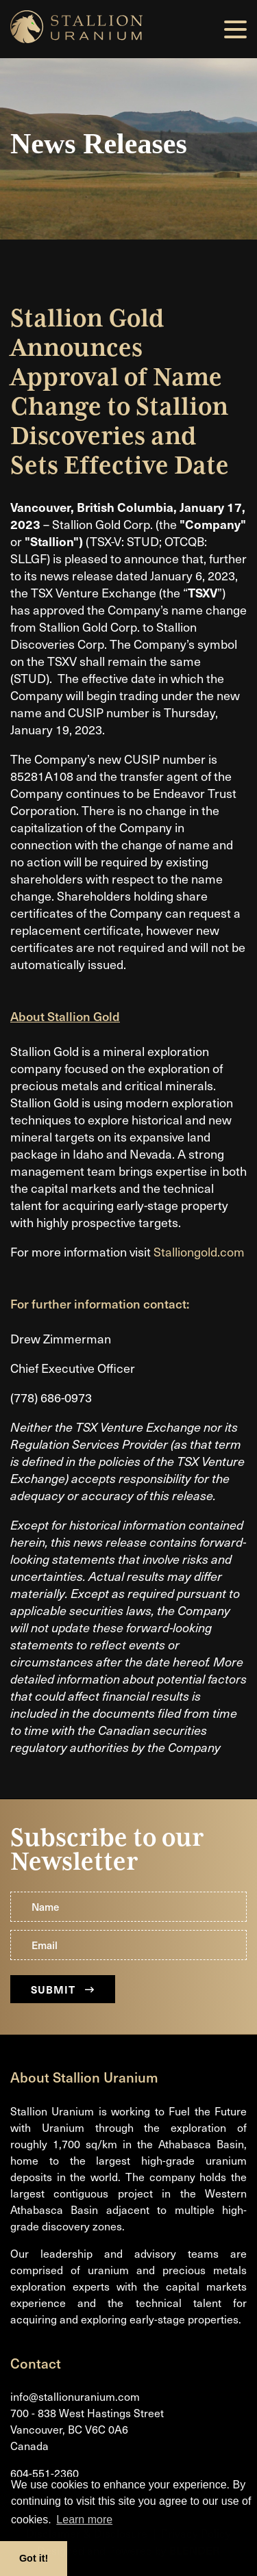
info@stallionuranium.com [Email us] (75, 2396)
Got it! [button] (33, 2558)
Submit (63, 1989)
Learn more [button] (84, 2519)
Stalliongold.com (199, 1251)
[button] (235, 29)
